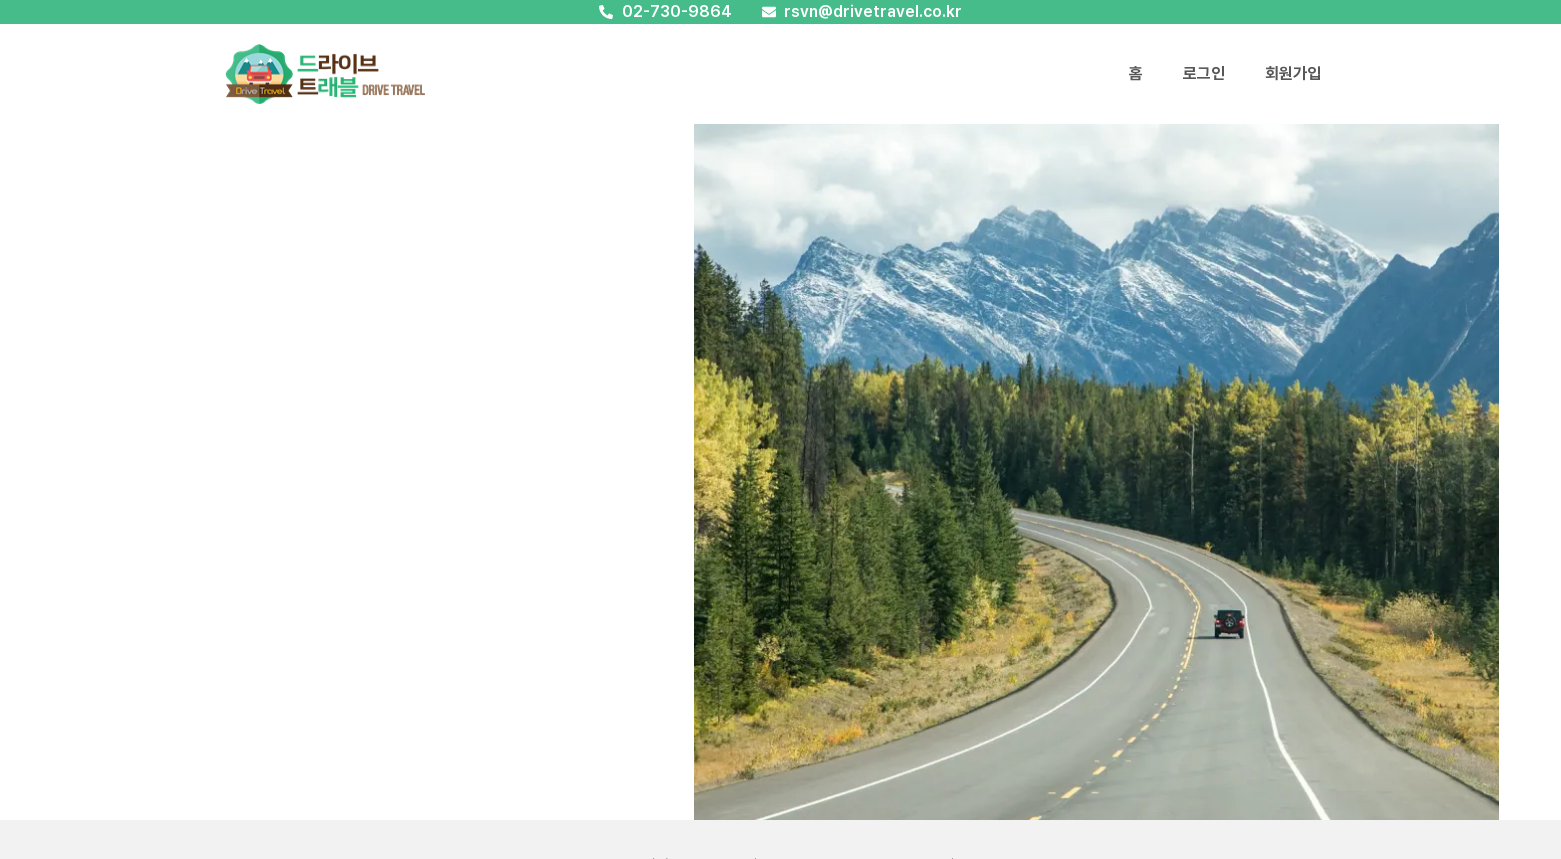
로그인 (1204, 73)
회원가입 (1293, 73)
